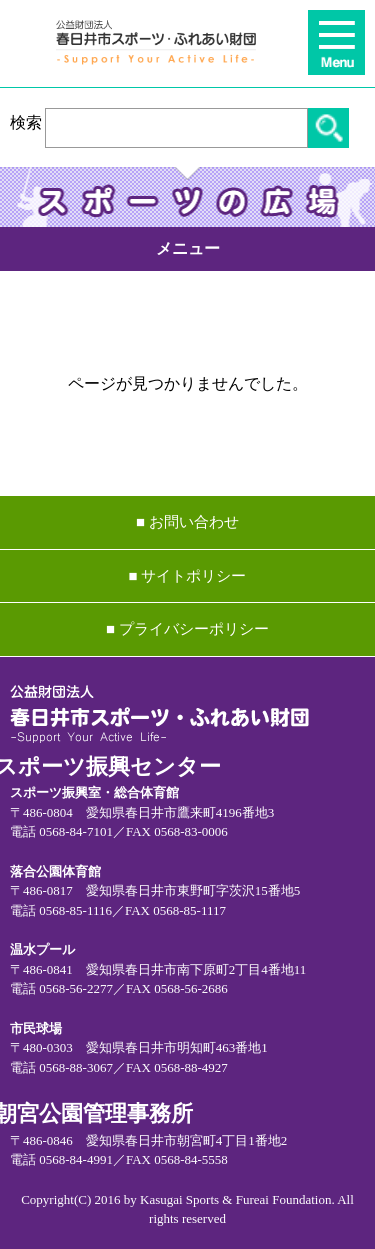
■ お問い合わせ (187, 522)
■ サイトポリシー (188, 576)
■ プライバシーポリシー (187, 629)
